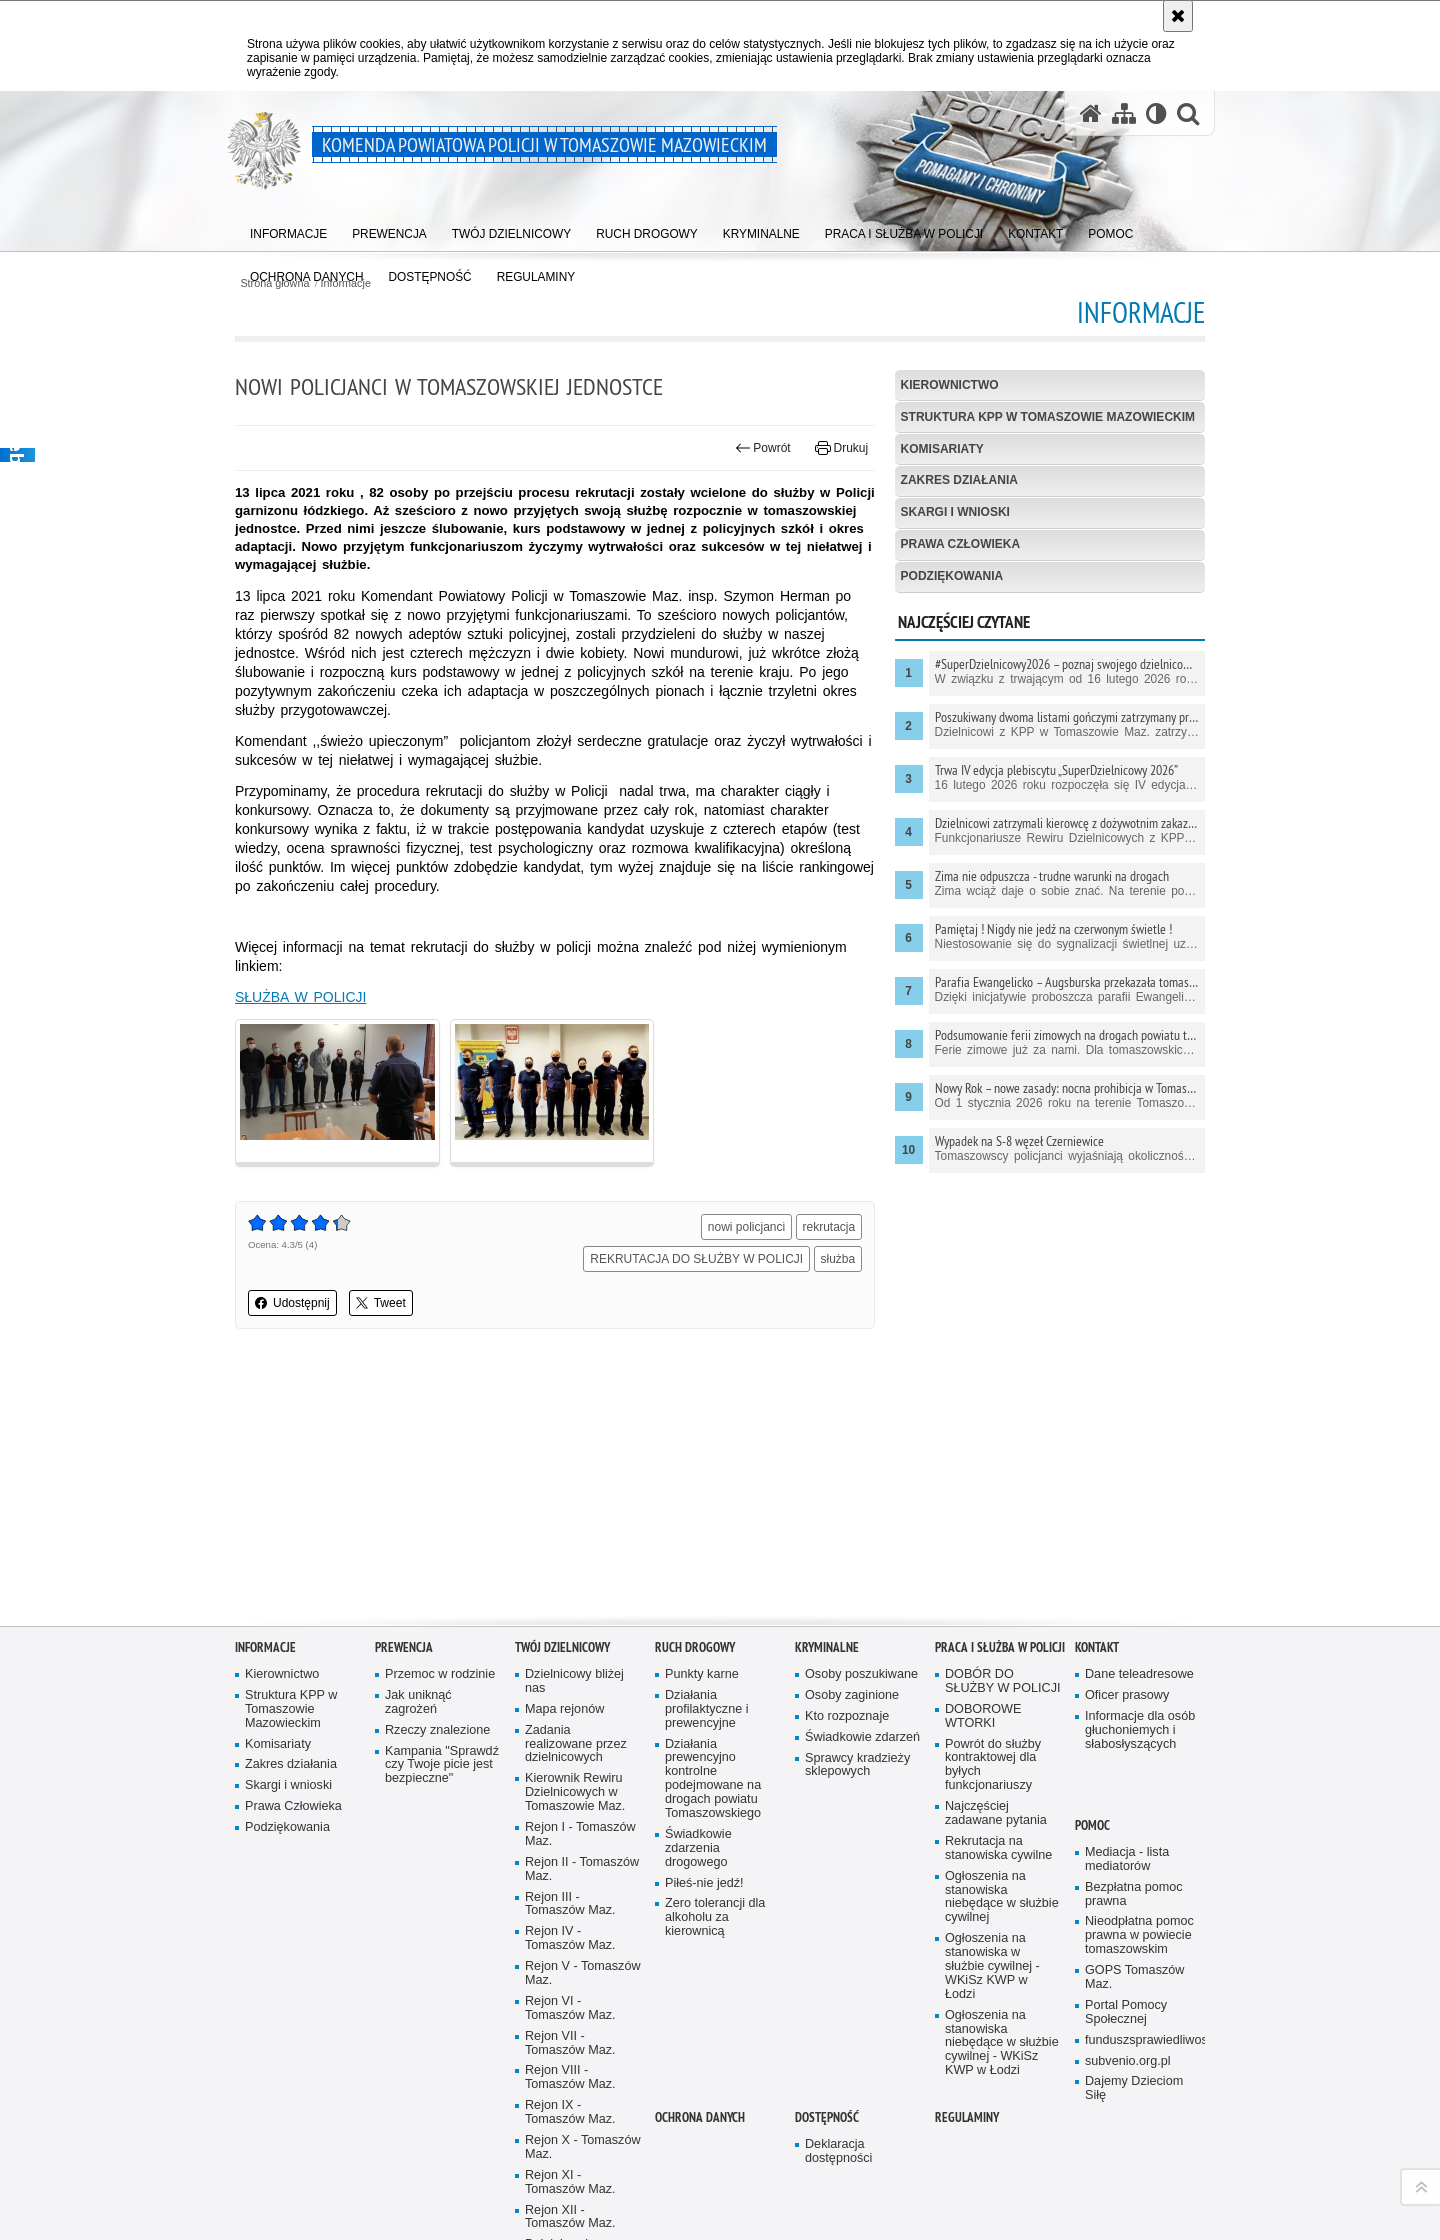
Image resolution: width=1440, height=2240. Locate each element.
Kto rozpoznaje (847, 1713)
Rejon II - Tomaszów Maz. (582, 1866)
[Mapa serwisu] (1124, 113)
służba (838, 1259)
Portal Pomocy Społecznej (1126, 2010)
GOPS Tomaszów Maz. (1134, 1975)
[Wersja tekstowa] (1156, 113)
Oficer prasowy (1127, 1693)
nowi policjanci (746, 1227)
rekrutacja (829, 1227)
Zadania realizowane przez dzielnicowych (576, 1741)
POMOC (1092, 1823)
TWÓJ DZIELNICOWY (562, 1645)
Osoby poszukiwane (861, 1672)
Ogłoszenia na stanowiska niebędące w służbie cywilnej (1002, 1894)
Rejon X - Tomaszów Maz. (583, 2145)
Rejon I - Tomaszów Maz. (580, 1832)
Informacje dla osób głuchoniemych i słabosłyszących (1140, 1727)
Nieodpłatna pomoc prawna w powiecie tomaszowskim (1139, 1933)
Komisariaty (942, 449)
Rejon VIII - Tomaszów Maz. (570, 2075)
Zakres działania (959, 480)
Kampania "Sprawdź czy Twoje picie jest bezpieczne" (442, 1762)
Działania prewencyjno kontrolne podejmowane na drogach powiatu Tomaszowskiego (713, 1776)
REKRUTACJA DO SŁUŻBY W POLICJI (696, 1259)
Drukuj (841, 448)
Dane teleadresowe (1139, 1672)
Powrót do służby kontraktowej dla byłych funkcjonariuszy (993, 1762)
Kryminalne (827, 1645)
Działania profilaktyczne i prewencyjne (707, 1707)
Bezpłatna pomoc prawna (1134, 1891)
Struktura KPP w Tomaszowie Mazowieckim (1048, 417)
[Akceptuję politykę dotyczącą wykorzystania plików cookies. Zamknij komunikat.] (1178, 16)
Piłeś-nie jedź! (704, 1880)
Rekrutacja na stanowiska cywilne (998, 1846)
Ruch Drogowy (695, 1645)
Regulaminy (967, 2115)
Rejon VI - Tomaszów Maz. (570, 2006)
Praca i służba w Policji (1000, 1645)
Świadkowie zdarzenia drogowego (698, 1846)
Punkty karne (702, 1672)
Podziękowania (952, 576)
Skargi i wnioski (955, 512)
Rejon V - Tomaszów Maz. (583, 1971)
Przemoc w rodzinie (440, 1672)
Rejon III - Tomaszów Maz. (570, 1901)
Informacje (265, 1645)
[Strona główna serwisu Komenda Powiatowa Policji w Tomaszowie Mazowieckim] (1091, 113)
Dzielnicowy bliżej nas (574, 1679)
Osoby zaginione (852, 1693)
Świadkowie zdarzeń (862, 1734)
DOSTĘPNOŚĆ (827, 2115)
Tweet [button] (381, 1303)
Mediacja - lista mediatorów (1127, 1857)
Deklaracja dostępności (838, 2149)
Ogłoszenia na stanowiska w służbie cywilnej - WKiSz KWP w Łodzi (992, 1964)
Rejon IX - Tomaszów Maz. (570, 2110)
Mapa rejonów (564, 1706)
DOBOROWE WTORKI (983, 1713)
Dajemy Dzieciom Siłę (1134, 2086)
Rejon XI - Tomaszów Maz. (570, 2180)
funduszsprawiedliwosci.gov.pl (1143, 2037)
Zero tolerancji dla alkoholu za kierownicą (715, 1915)
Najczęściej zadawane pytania (996, 1811)
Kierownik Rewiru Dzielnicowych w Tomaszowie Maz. (575, 1790)
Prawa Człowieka (961, 544)
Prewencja (404, 1645)
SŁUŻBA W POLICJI (300, 997)
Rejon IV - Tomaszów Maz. (570, 1936)
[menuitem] (289, 230)
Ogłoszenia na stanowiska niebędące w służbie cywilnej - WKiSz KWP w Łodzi (1002, 2040)
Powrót (763, 448)
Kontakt (1097, 1645)
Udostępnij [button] (292, 1303)
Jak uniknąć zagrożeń (418, 1700)
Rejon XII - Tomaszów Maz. (570, 2214)
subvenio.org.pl (1128, 2058)
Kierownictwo (950, 385)
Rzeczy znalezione (437, 1727)
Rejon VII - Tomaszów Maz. (570, 2040)
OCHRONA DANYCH (700, 2115)
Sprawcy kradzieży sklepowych (857, 1762)
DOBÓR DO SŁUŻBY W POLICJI (1003, 1679)
